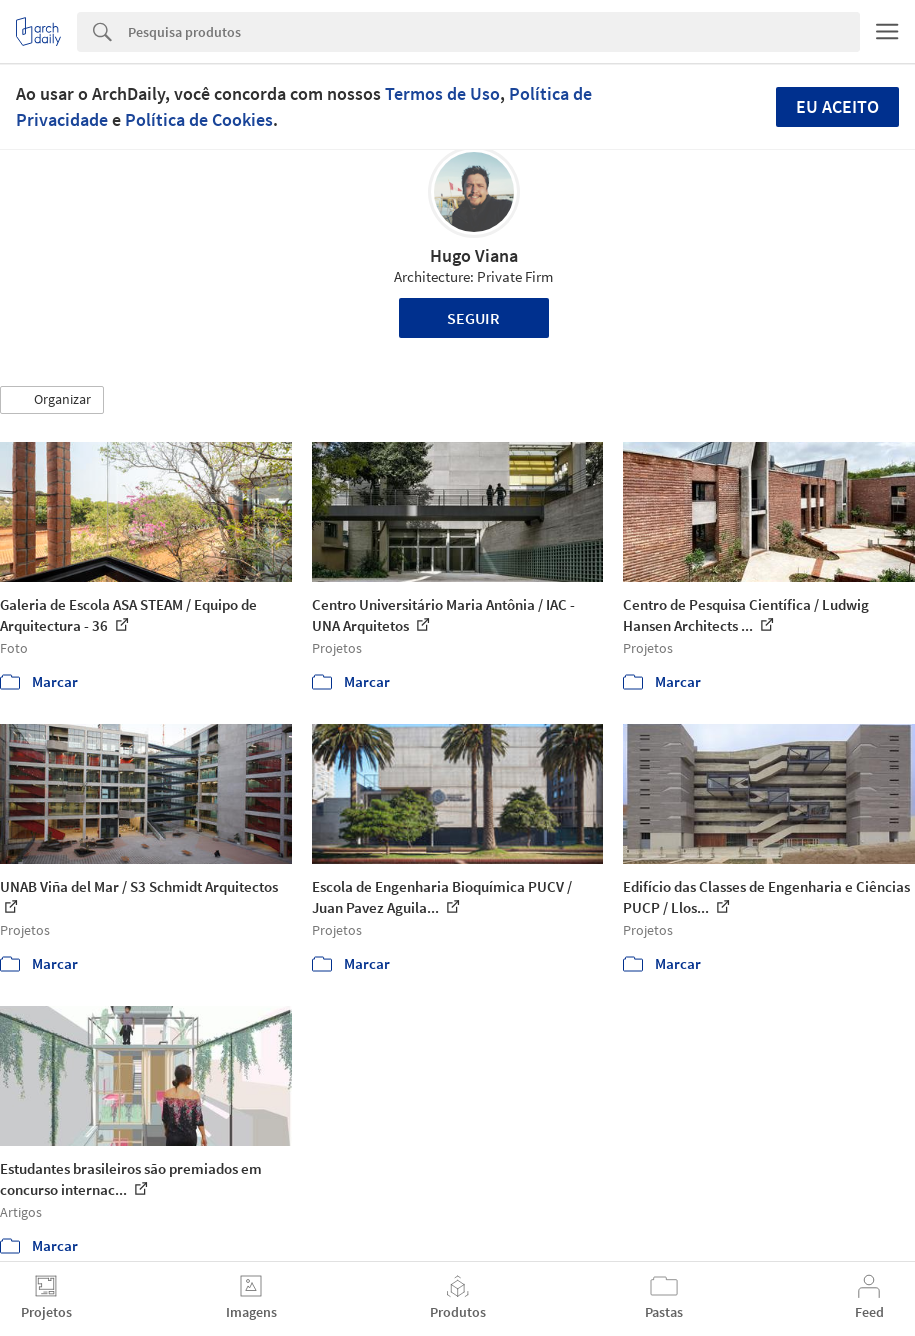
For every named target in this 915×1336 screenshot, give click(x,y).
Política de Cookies (199, 119)
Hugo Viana (474, 255)
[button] (52, 400)
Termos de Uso (442, 93)
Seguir (473, 318)
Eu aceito (837, 106)
